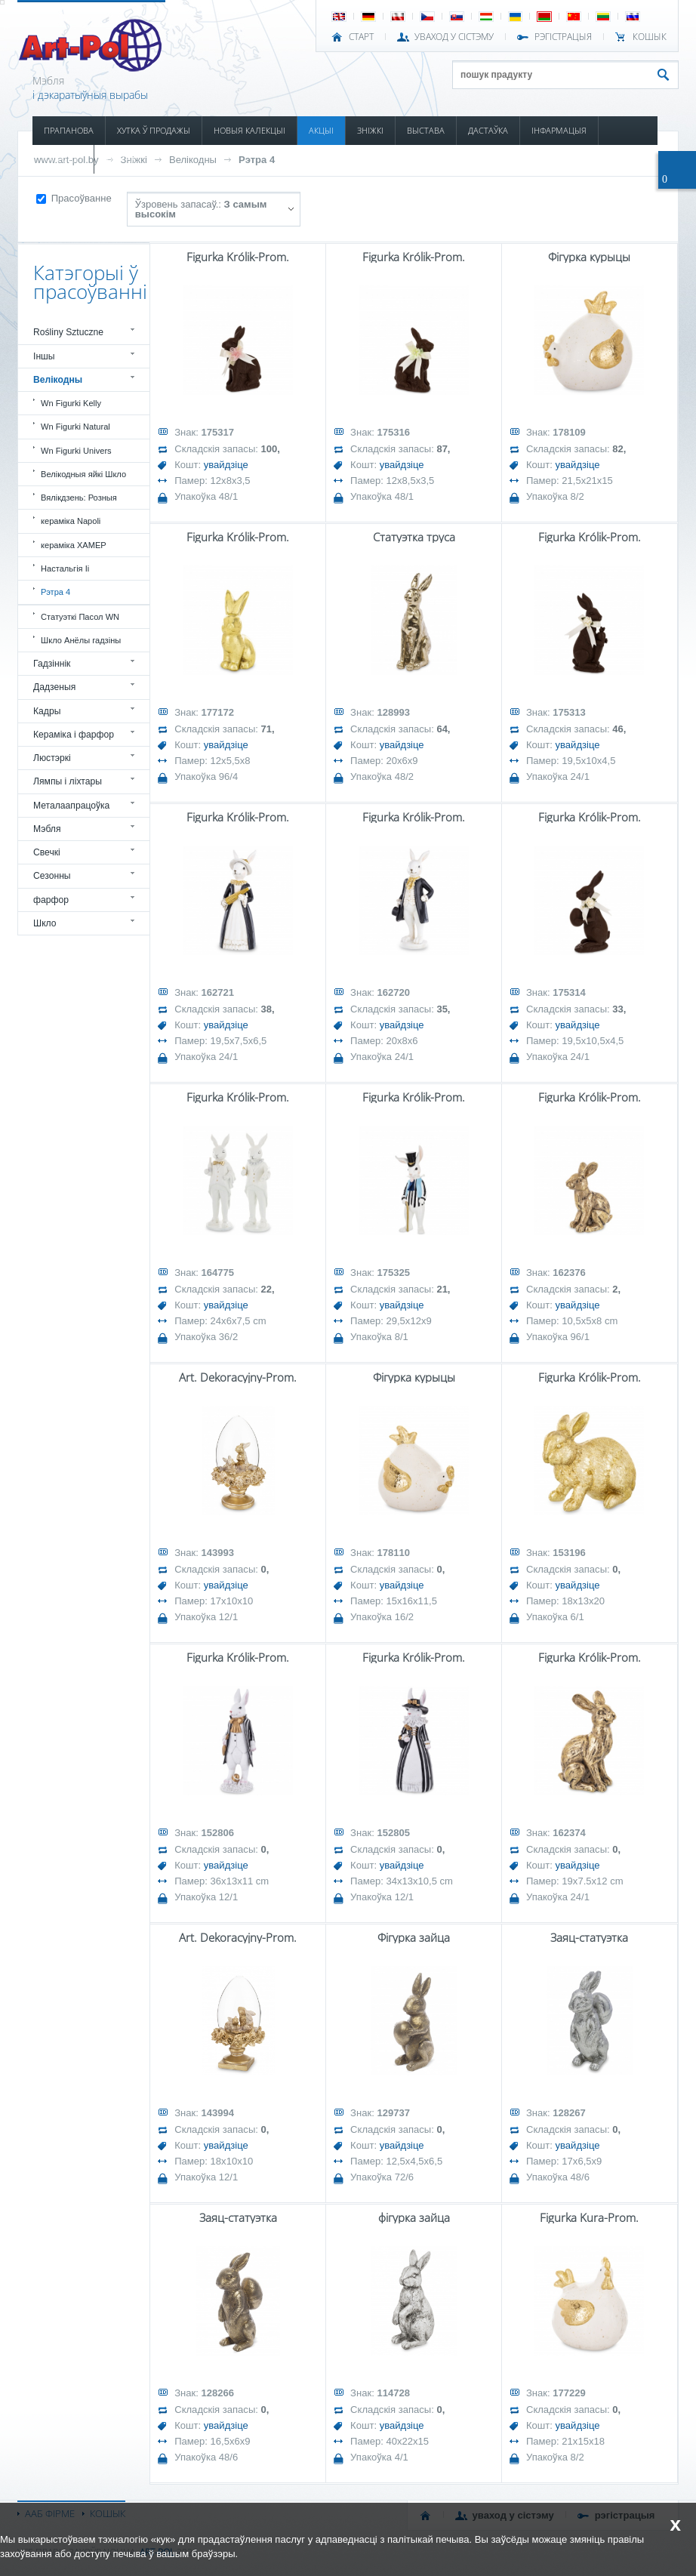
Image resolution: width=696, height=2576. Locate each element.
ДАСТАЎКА (488, 130)
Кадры (46, 711)
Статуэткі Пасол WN (80, 616)
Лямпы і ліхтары (67, 781)
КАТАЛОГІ (63, 159)
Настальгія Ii (65, 568)
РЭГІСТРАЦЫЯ (563, 37)
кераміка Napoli (70, 520)
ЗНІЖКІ (370, 130)
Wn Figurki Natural (75, 426)
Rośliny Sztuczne (68, 332)
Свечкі (46, 852)
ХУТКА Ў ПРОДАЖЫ (153, 130)
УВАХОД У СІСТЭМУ (454, 37)
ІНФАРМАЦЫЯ (559, 130)
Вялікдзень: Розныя (79, 497)
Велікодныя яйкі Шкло (83, 474)
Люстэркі (52, 758)
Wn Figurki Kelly (71, 403)
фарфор (51, 900)
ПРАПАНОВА (69, 130)
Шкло (45, 923)
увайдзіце (226, 464)
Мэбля (46, 829)
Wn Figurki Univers (76, 450)
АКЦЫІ (321, 130)
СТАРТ (361, 37)
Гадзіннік (51, 663)
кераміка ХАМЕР (73, 545)
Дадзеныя (54, 687)
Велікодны (193, 159)
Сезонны (52, 875)
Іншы (44, 356)
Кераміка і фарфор (73, 734)
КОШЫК (650, 37)
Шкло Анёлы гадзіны (81, 640)
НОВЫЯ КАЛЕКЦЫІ (249, 130)
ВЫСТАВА (426, 130)
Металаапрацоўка (71, 805)
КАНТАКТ (123, 159)
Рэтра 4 (257, 159)
